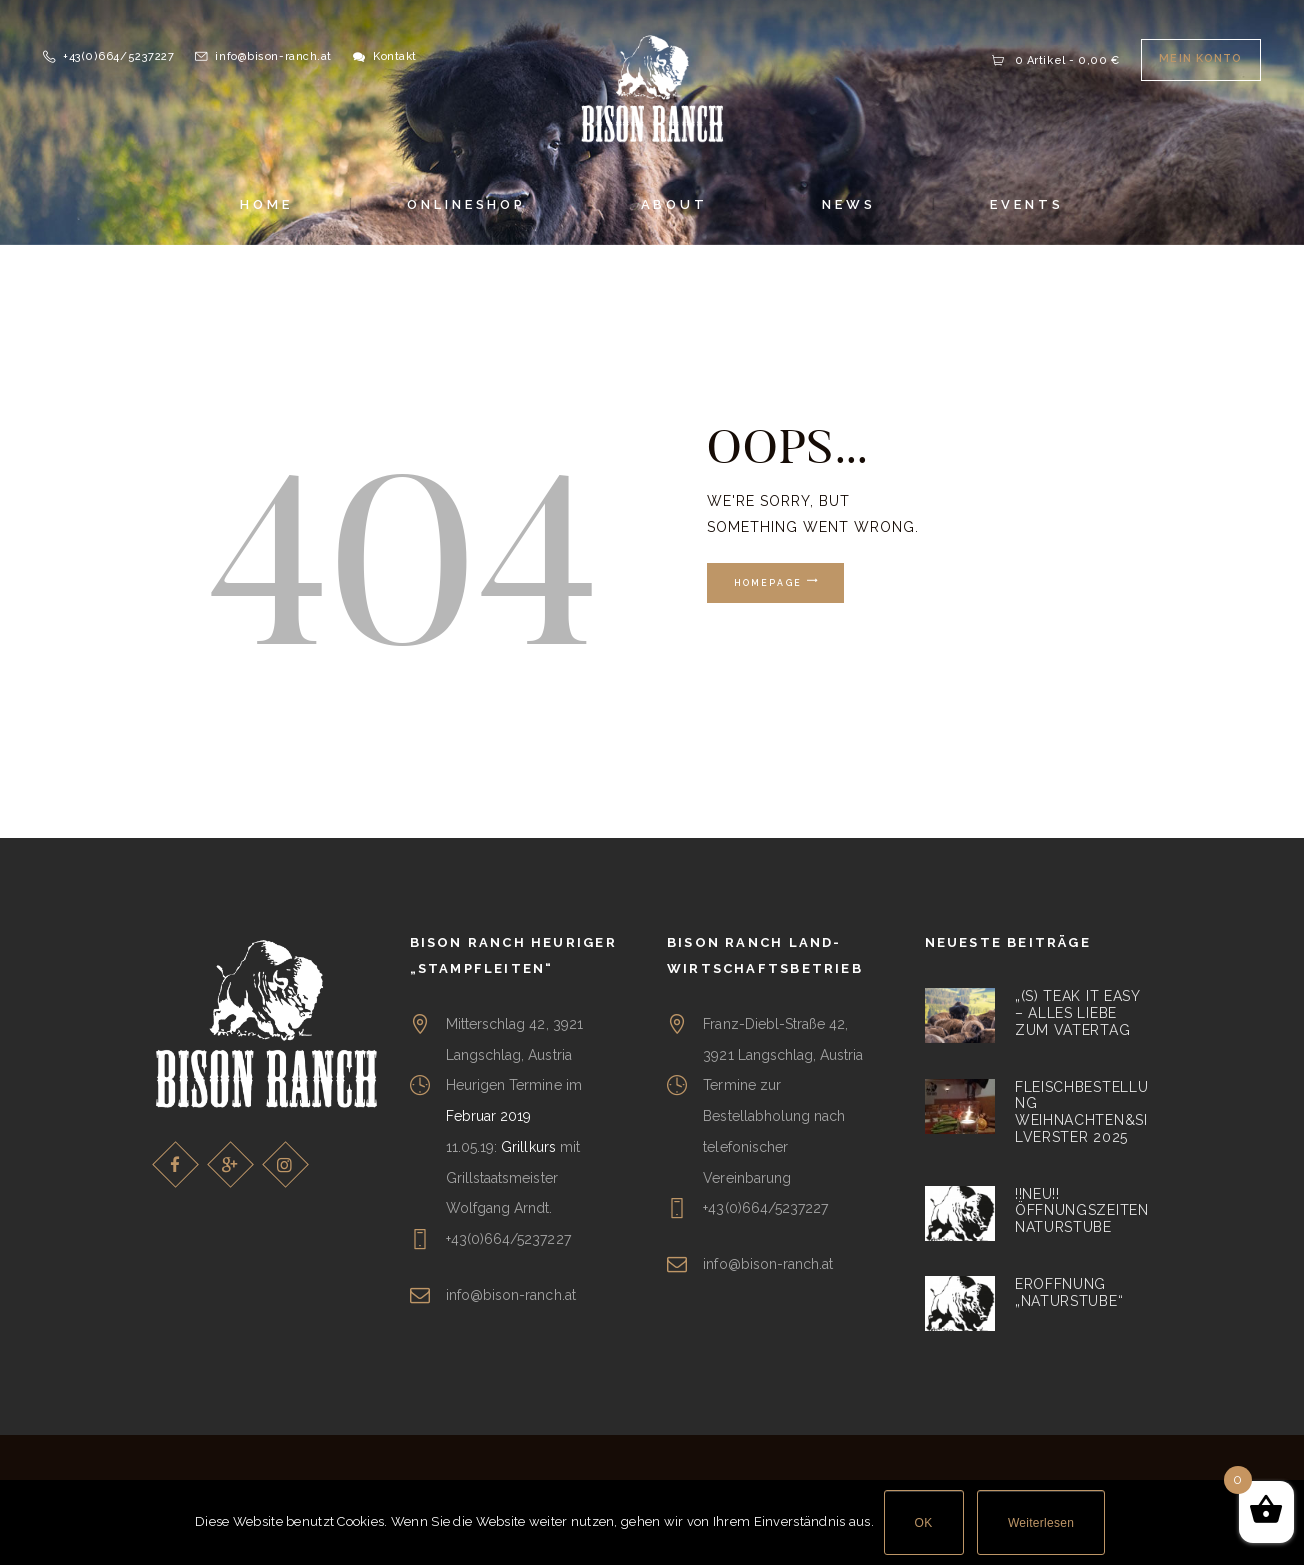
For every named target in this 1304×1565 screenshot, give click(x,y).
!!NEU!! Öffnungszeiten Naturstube (1082, 1211)
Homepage (768, 583)
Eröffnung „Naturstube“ (1069, 1292)
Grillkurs (528, 1147)
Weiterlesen (1041, 1523)
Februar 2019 (489, 1116)
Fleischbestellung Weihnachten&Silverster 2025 (1082, 1112)
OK (924, 1523)
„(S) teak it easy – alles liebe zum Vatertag (1077, 1013)
